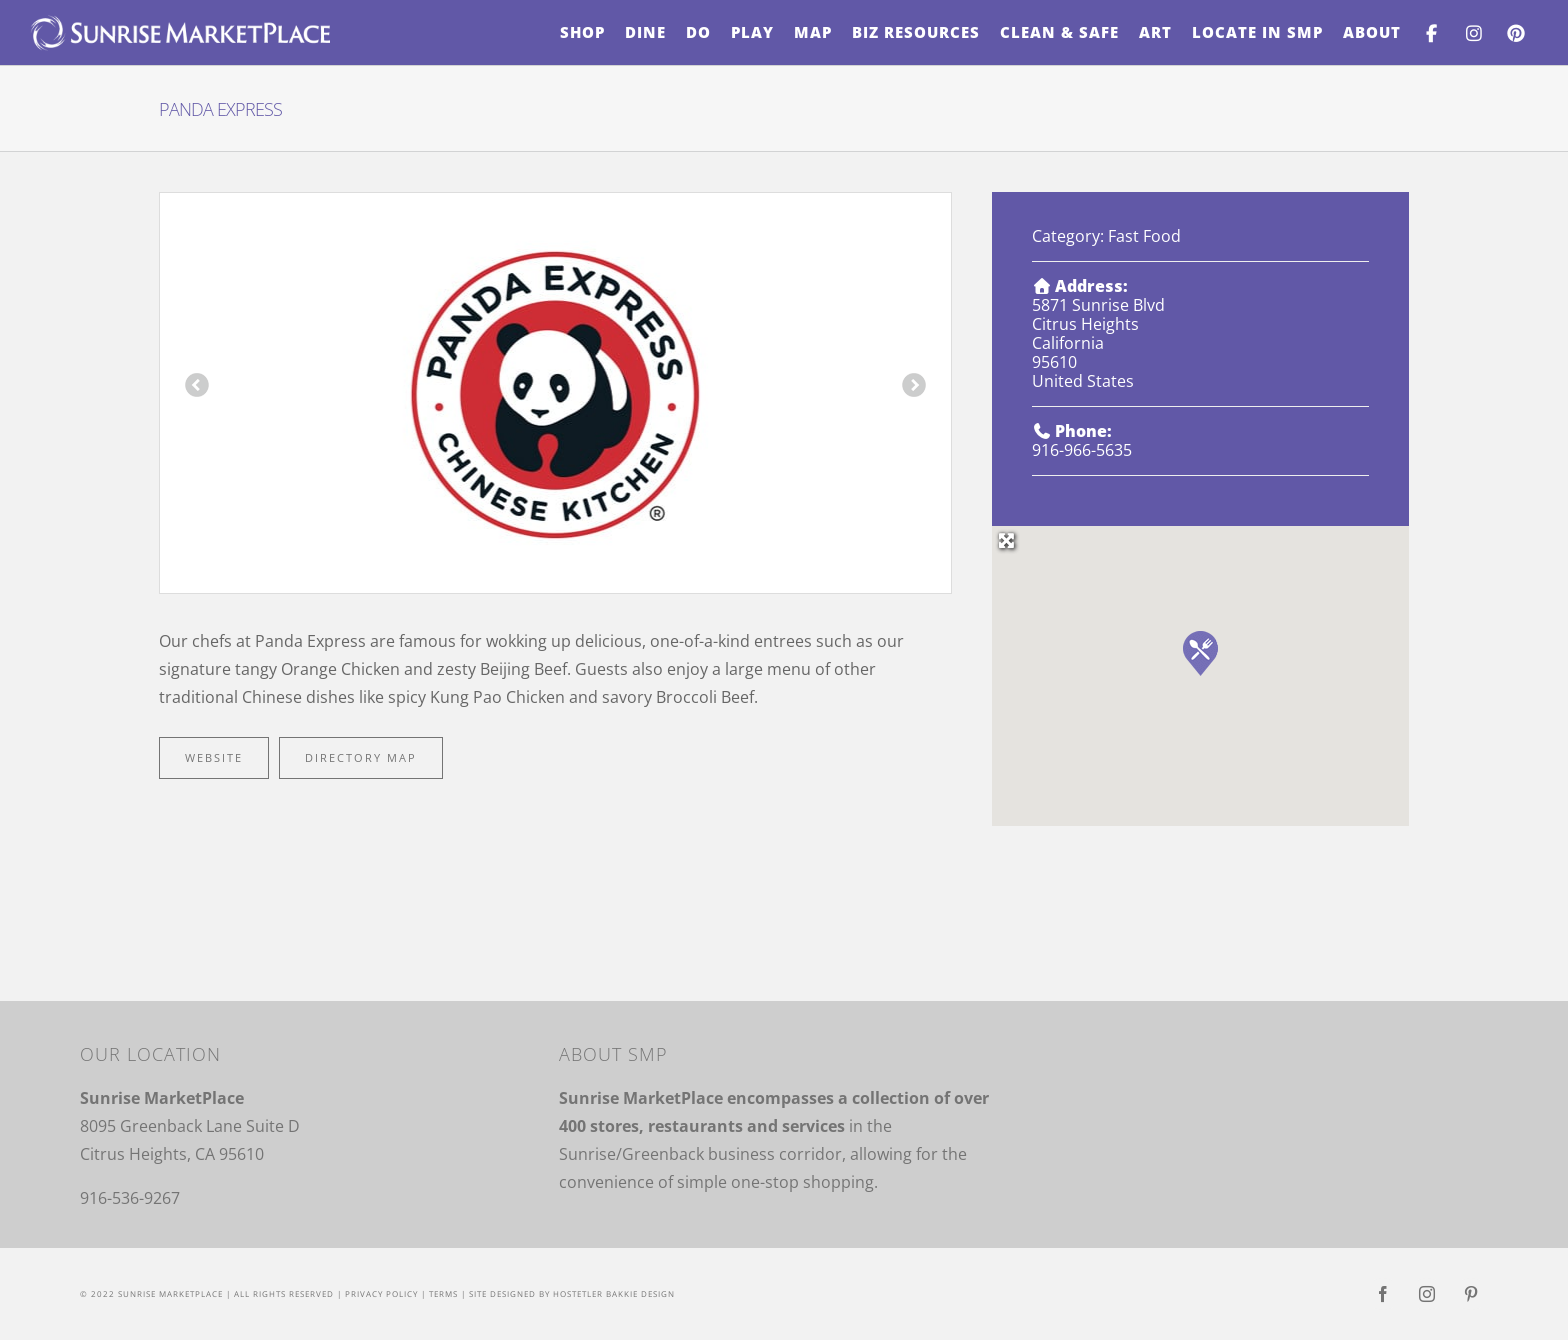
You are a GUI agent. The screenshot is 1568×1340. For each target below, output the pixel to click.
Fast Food (1144, 236)
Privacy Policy (381, 1293)
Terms (443, 1293)
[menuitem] (582, 32)
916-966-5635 (1082, 450)
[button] (1200, 653)
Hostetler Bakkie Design (614, 1293)
